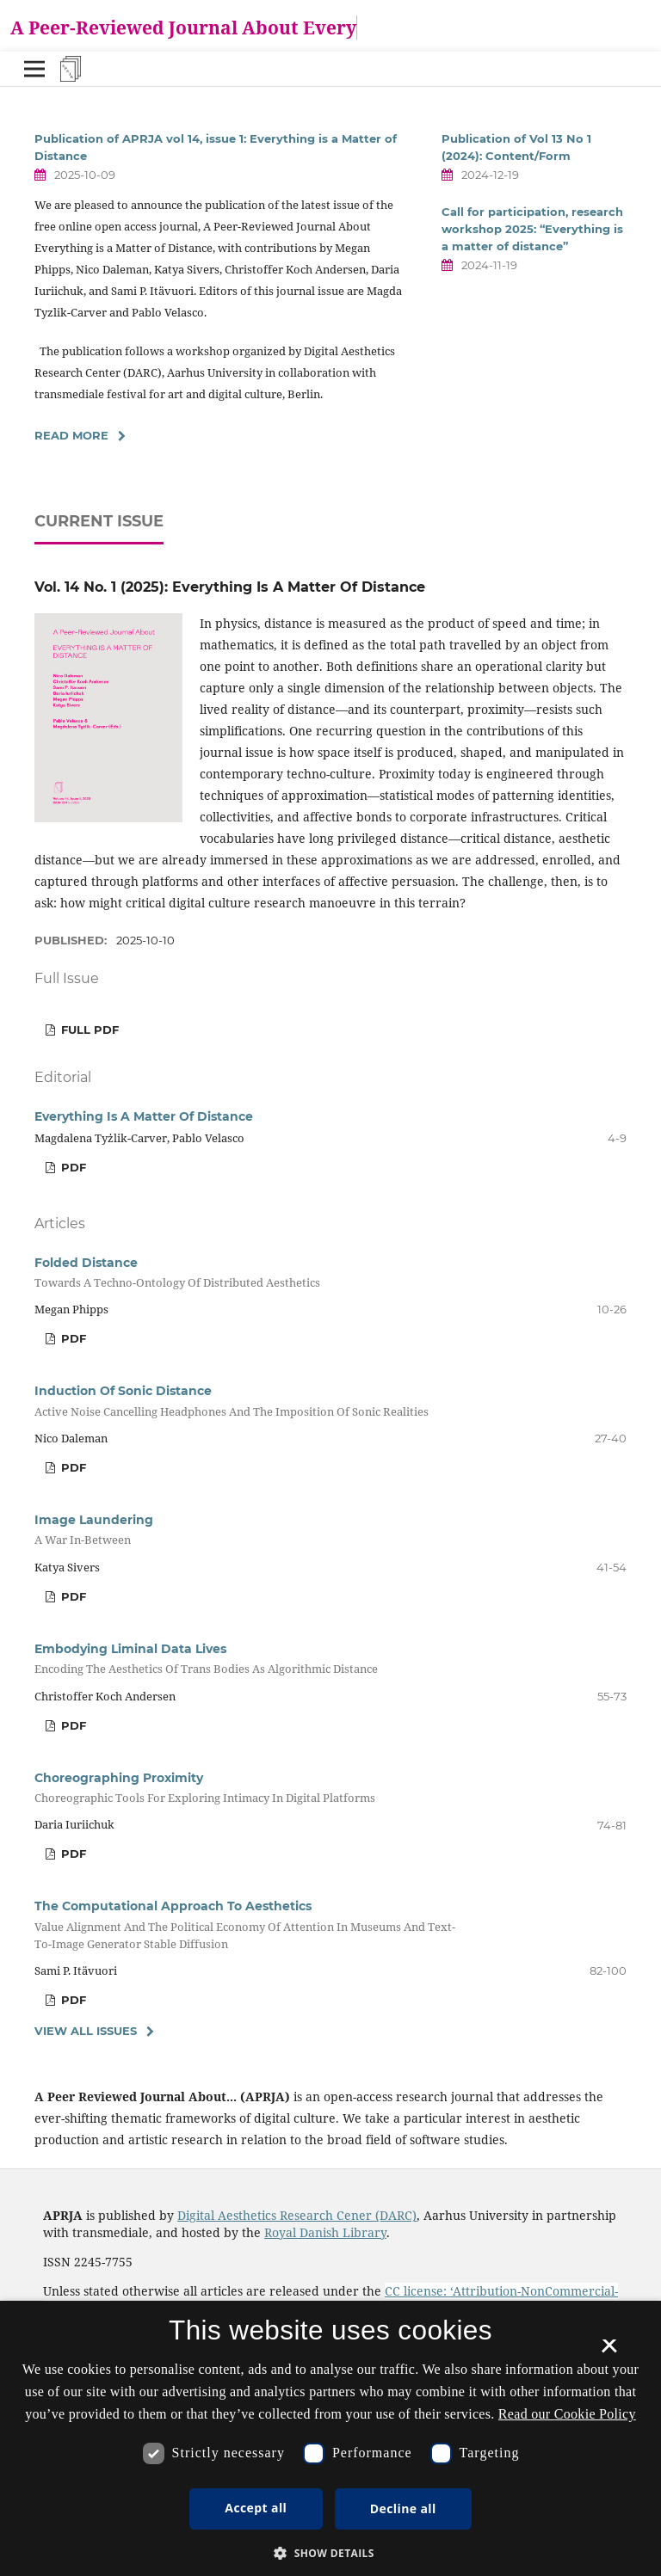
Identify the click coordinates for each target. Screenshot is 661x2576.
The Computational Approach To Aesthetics (253, 1925)
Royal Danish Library (325, 2232)
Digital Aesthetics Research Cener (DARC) (297, 2215)
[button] (330, 2553)
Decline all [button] (403, 2508)
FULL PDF (88, 1029)
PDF (72, 1167)
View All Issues (85, 2031)
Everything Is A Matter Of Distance (143, 1116)
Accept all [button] (256, 2507)
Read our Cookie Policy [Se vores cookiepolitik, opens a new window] (567, 2414)
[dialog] (330, 2438)
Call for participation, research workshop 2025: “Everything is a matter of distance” (532, 229)
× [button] (609, 2351)
